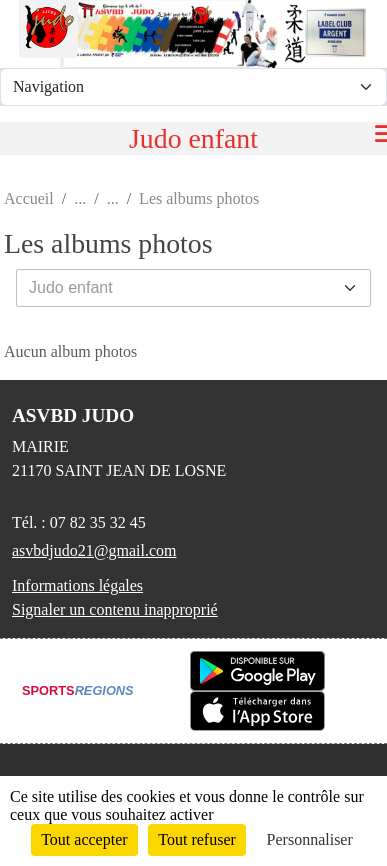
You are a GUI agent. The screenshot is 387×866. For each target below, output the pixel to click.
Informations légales (77, 585)
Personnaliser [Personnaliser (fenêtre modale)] (310, 839)
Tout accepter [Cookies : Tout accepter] (84, 839)
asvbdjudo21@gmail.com (94, 550)
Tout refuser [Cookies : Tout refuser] (197, 839)
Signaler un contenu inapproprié (115, 609)
